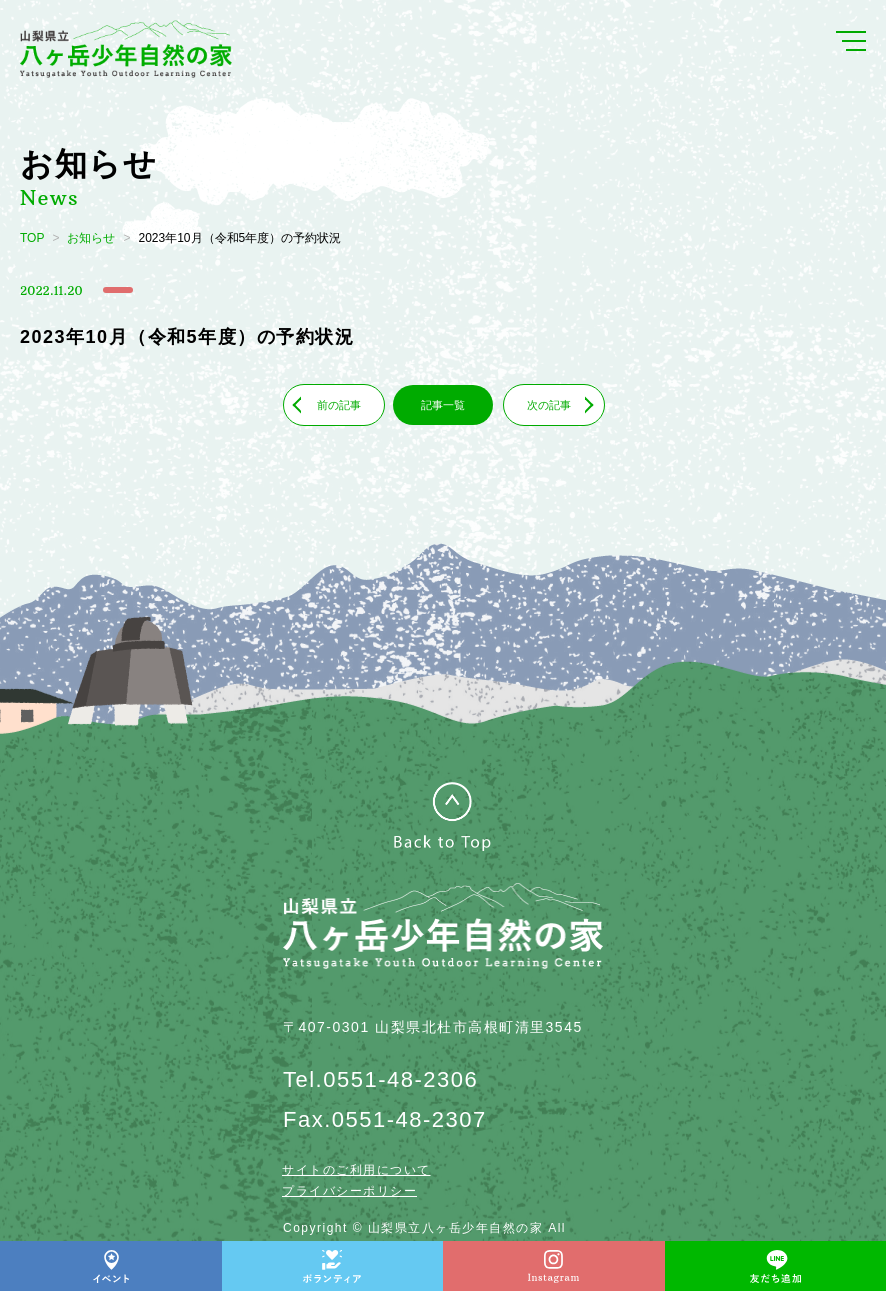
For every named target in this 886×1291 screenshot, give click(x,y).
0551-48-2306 (400, 1079)
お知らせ (91, 238)
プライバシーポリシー (349, 1191)
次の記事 (549, 405)
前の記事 (339, 405)
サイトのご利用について (356, 1170)
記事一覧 (443, 405)
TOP (32, 238)
